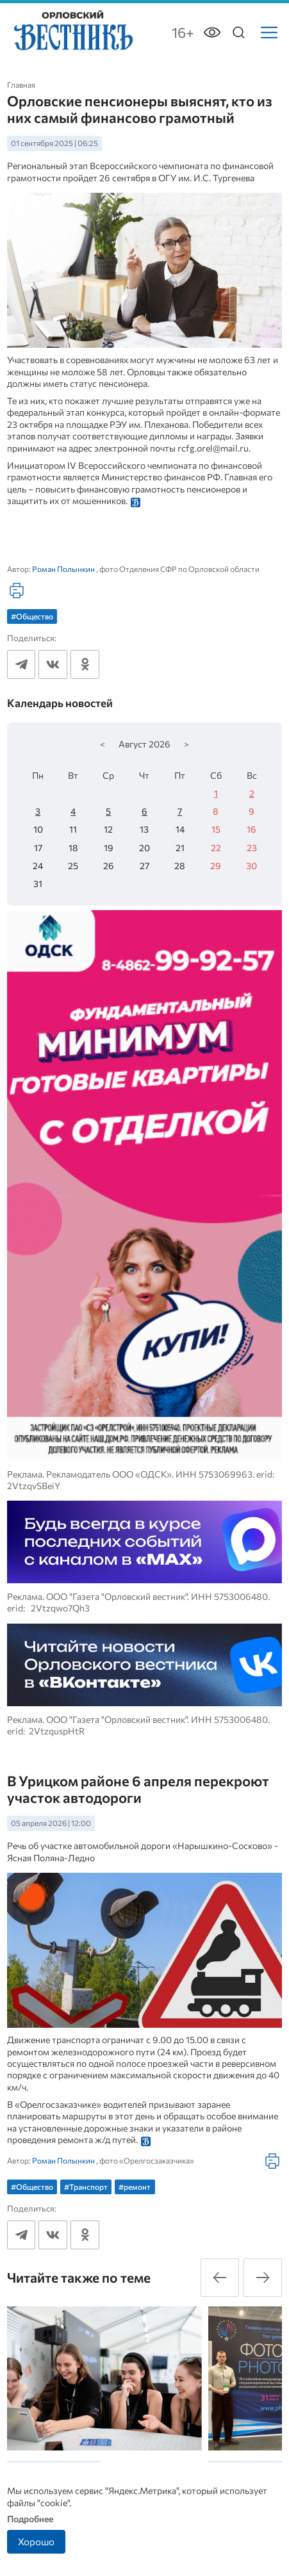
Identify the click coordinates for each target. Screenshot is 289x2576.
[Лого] (72, 31)
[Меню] (269, 32)
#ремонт (135, 2186)
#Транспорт (86, 2186)
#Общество (32, 616)
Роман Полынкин (63, 569)
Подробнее (30, 2518)
